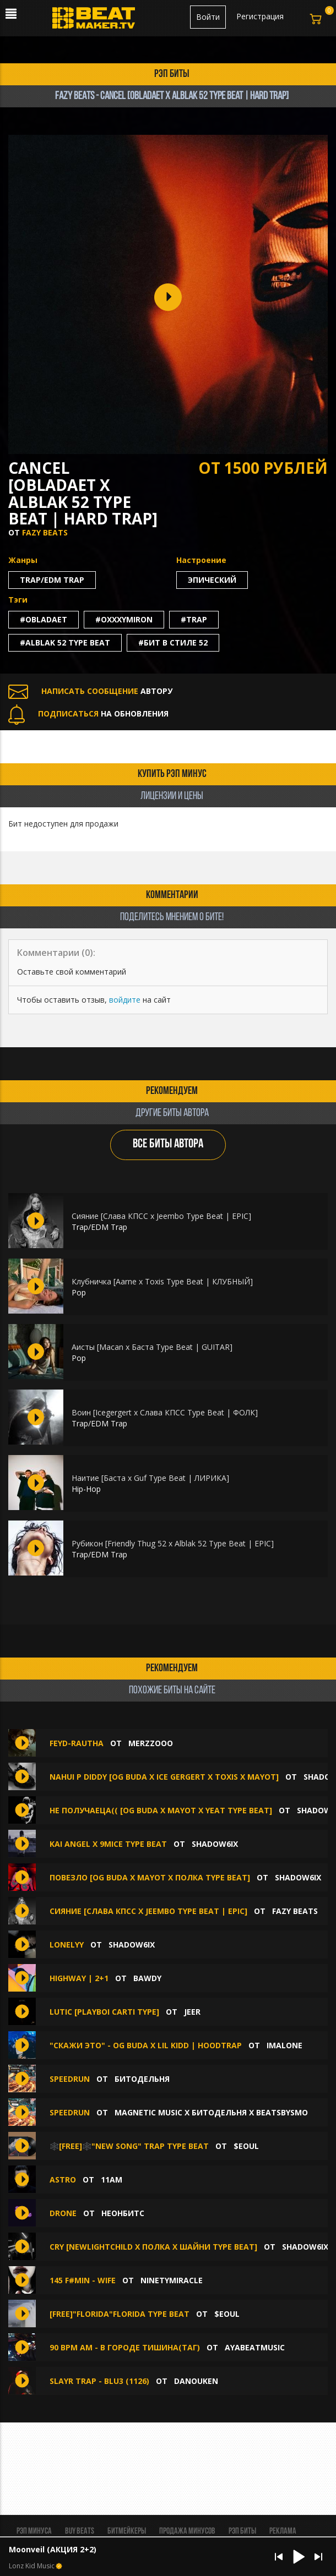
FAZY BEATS (45, 532)
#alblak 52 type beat (65, 642)
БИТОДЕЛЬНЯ (142, 2079)
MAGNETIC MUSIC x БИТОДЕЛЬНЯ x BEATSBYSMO (211, 2112)
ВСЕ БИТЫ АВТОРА (168, 1144)
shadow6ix (215, 1844)
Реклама (282, 2531)
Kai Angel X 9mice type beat (108, 1844)
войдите (124, 999)
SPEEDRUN (71, 2112)
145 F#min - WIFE (83, 2280)
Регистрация (260, 16)
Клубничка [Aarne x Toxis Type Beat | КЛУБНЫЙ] (162, 1281)
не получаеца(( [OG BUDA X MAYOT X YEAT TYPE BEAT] (161, 1810)
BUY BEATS (79, 2531)
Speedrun (70, 2079)
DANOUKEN (196, 2381)
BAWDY (147, 1978)
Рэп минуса (34, 2531)
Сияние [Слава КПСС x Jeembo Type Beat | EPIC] (161, 1216)
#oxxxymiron (124, 619)
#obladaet (43, 619)
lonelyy (67, 1944)
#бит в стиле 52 (173, 642)
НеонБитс (122, 2213)
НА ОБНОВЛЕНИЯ (88, 713)
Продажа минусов (187, 2531)
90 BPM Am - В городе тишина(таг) (125, 2347)
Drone (63, 2213)
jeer (192, 2011)
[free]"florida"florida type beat (119, 2314)
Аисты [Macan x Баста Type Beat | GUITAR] (152, 1347)
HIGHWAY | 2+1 (79, 1978)
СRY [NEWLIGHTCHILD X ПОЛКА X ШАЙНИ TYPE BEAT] (153, 2246)
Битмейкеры (126, 2531)
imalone (284, 2045)
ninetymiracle (171, 2280)
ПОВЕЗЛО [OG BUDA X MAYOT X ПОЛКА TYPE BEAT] (150, 1877)
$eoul (246, 2146)
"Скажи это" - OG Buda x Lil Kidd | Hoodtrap (146, 2045)
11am (111, 2179)
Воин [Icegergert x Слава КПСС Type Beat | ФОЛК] (165, 1412)
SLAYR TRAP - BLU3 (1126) (99, 2381)
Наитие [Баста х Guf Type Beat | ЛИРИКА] (150, 1478)
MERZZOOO (150, 1743)
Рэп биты (242, 2531)
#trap (194, 619)
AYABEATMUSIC (255, 2347)
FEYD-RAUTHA (77, 1743)
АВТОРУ (90, 691)
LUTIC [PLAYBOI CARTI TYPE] (104, 2011)
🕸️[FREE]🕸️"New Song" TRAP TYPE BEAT (129, 2146)
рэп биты (171, 74)
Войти (208, 17)
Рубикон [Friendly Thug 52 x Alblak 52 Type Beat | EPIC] (173, 1543)
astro (63, 2179)
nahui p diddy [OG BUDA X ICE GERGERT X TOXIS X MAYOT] (164, 1776)
